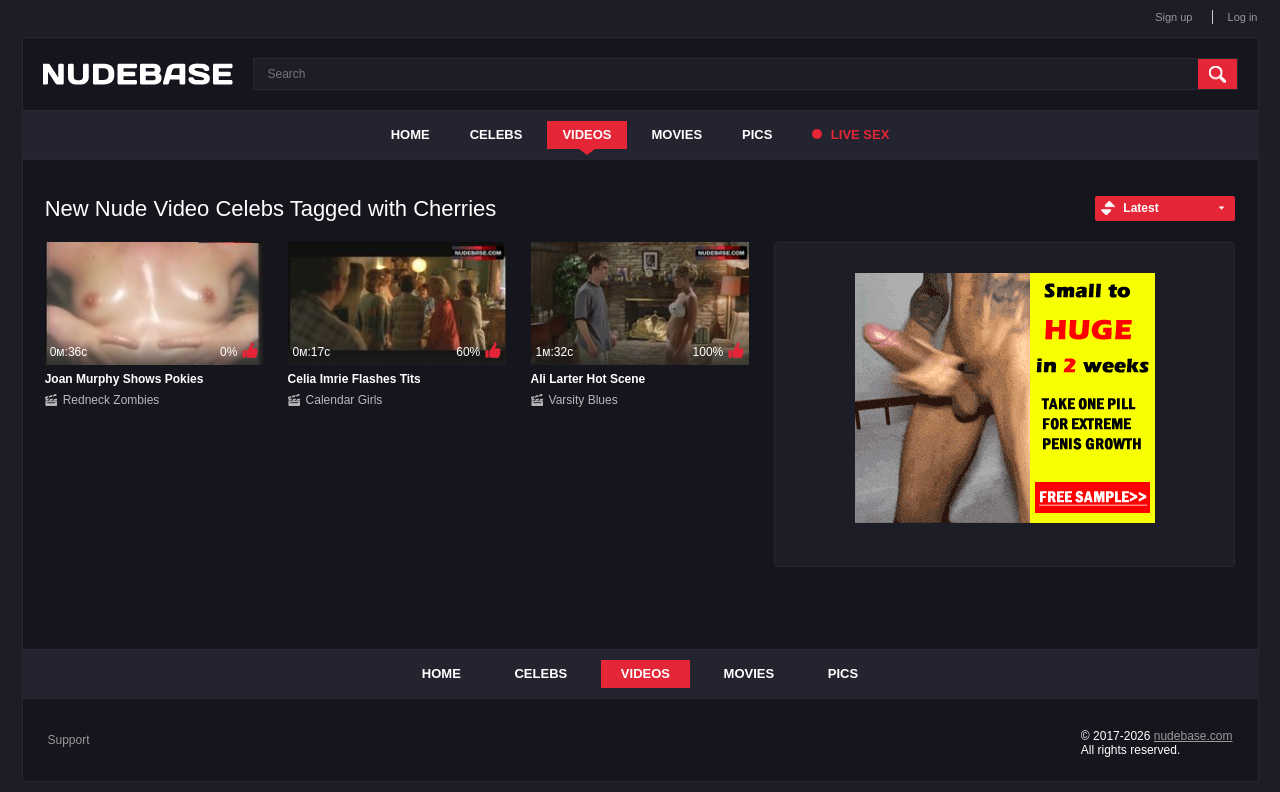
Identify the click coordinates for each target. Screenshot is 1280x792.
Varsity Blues (583, 400)
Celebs (496, 134)
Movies (677, 134)
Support (69, 740)
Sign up (1173, 17)
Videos (586, 134)
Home (410, 134)
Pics (757, 134)
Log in (1243, 17)
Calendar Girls (344, 400)
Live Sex (850, 134)
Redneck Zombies (111, 400)
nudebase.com (1193, 736)
